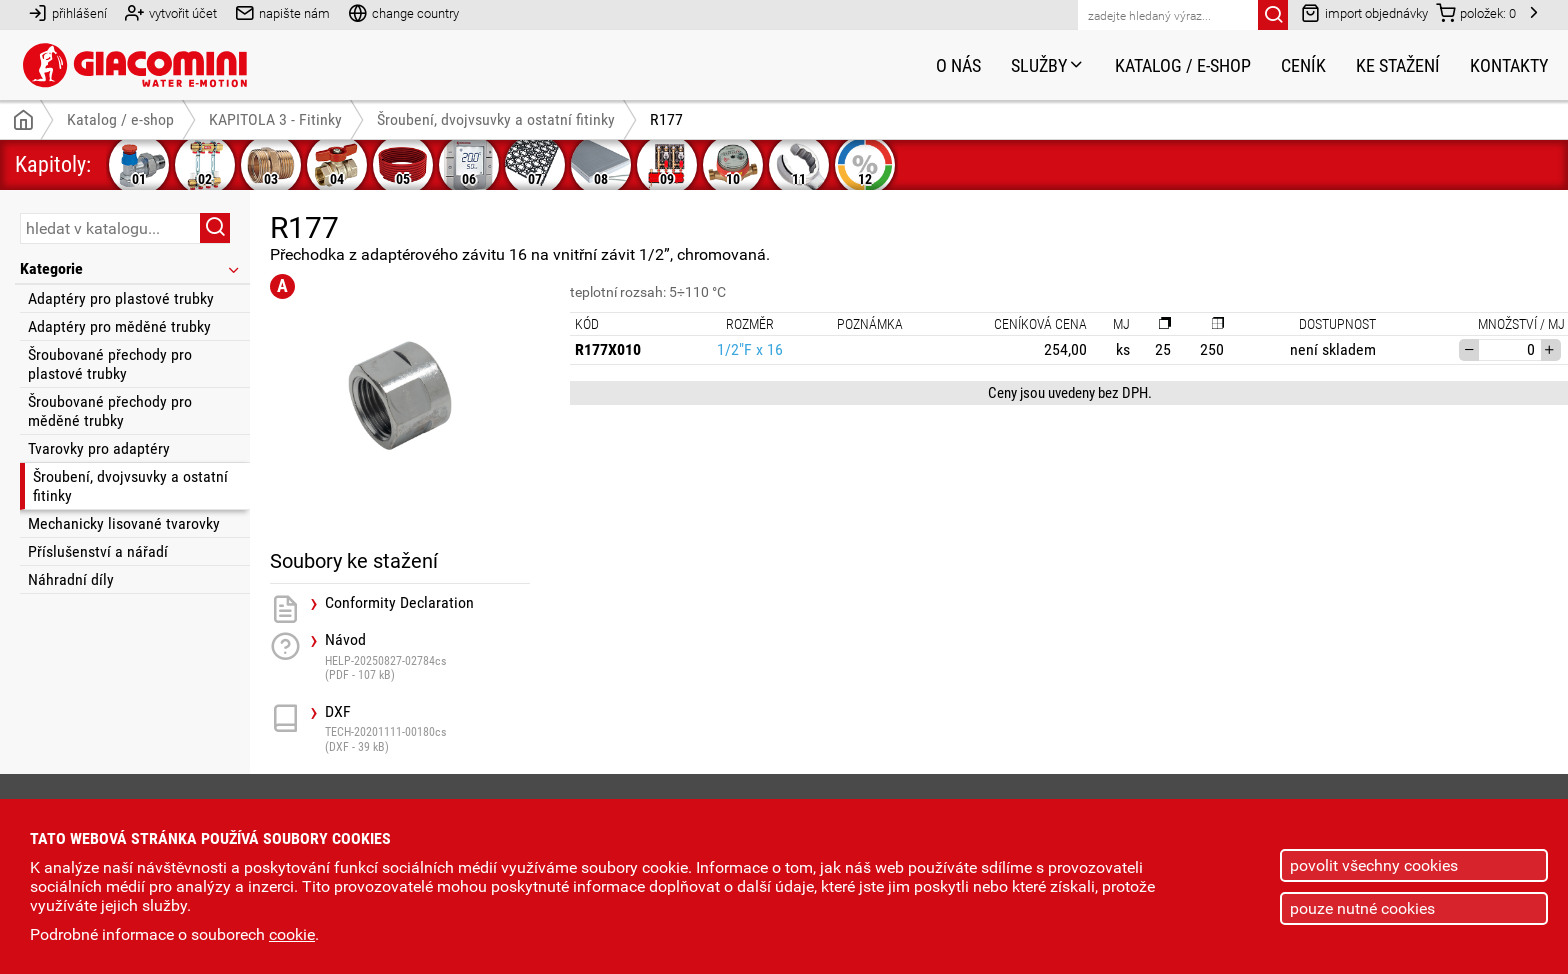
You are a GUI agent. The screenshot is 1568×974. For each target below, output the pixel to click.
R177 (666, 119)
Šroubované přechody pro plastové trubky (110, 364)
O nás (958, 65)
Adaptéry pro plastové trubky (121, 298)
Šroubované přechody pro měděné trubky (110, 411)
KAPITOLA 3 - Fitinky (275, 119)
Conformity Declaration (399, 603)
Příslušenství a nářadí (98, 551)
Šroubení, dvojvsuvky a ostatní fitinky (130, 486)
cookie (292, 934)
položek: (1476, 12)
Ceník (1303, 65)
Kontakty (1509, 65)
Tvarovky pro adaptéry (99, 448)
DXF (427, 728)
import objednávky (1364, 12)
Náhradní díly (71, 579)
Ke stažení (1398, 65)
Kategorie (131, 268)
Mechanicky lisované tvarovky (124, 523)
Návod (427, 656)
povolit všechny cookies (1374, 865)
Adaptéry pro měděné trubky (119, 326)
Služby (1048, 65)
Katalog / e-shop (1183, 65)
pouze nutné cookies (1362, 908)
